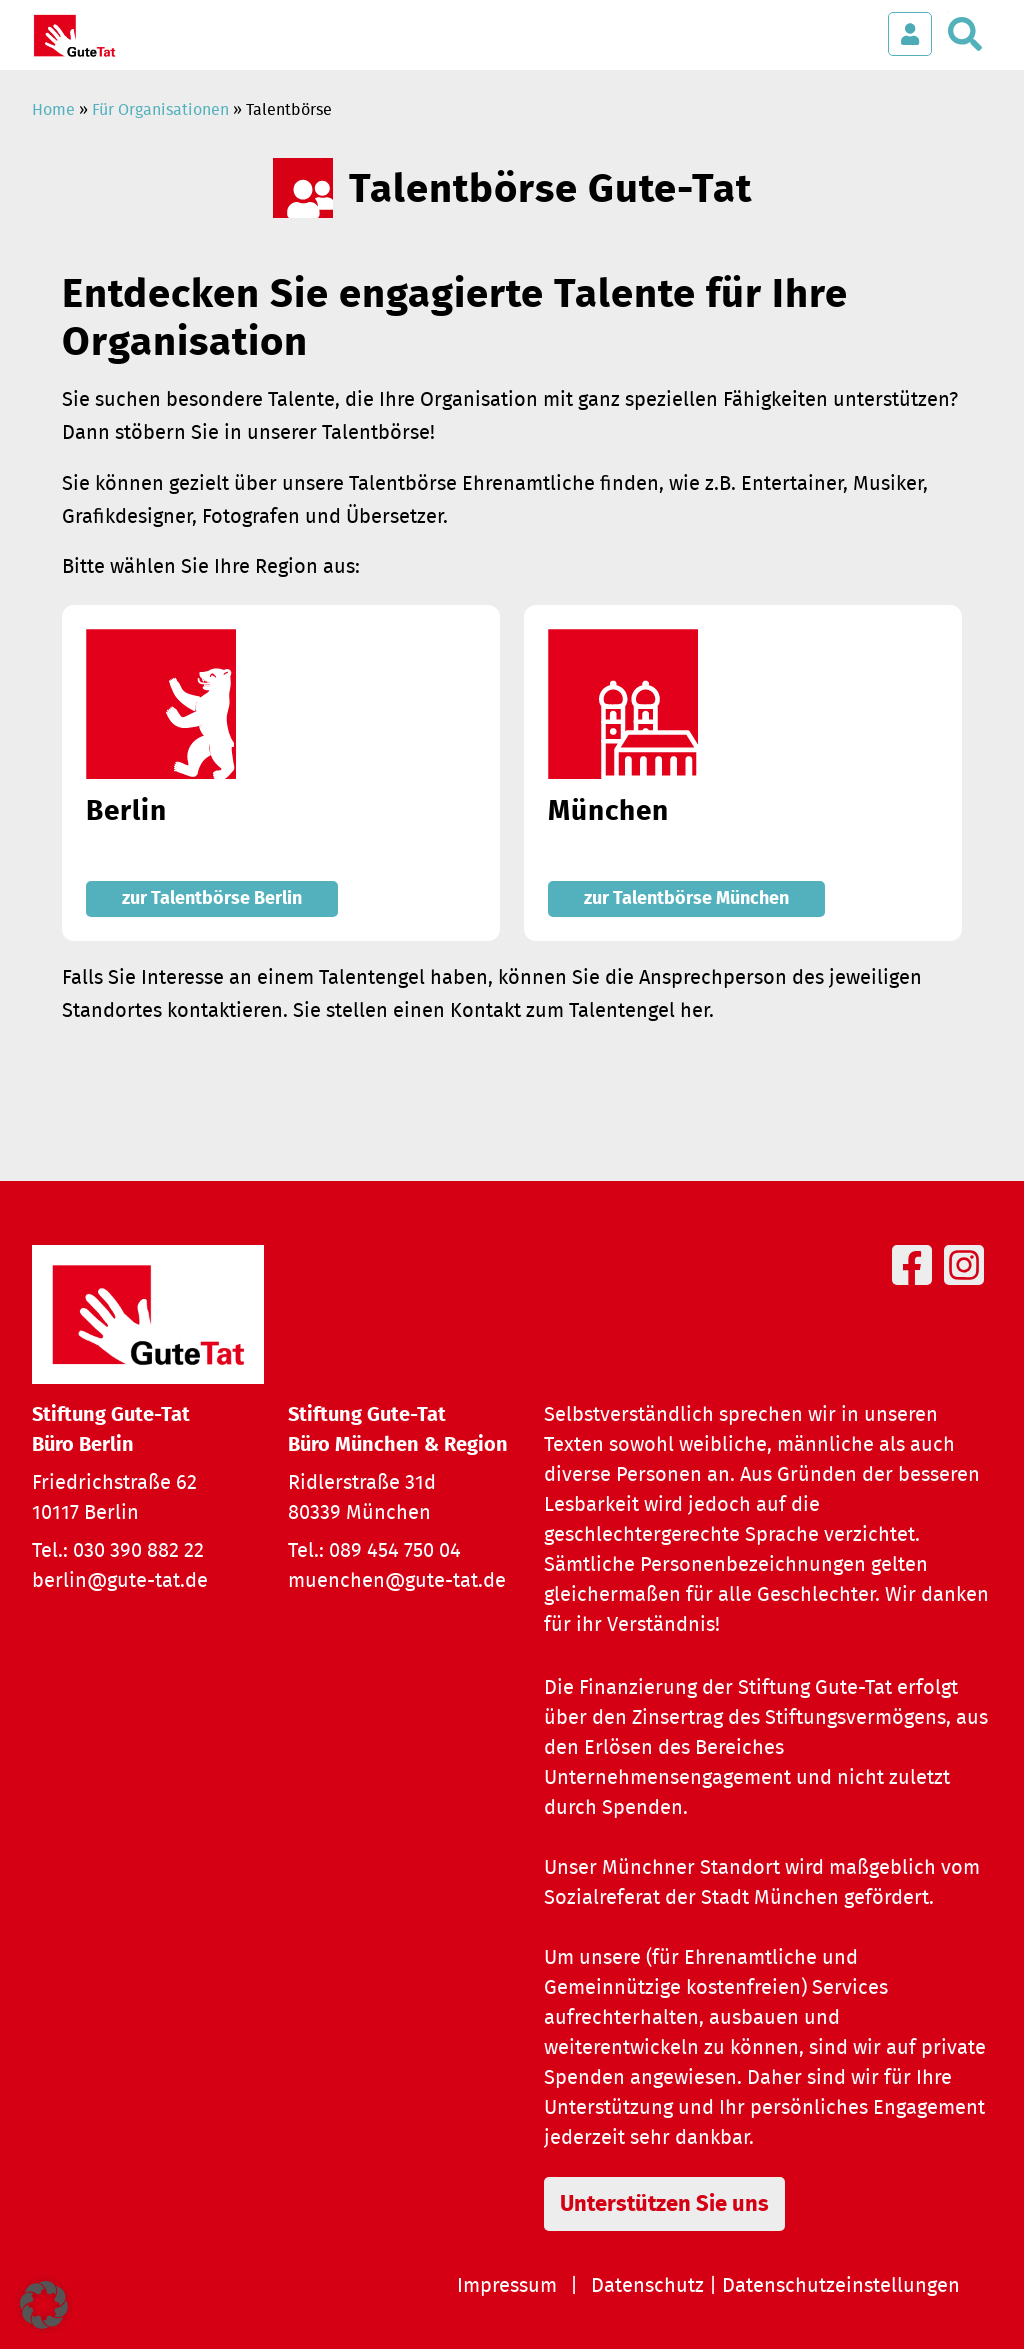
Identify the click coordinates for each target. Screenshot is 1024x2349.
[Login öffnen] (910, 34)
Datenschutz (647, 2286)
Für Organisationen (160, 110)
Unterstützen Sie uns (664, 2204)
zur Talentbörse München (686, 899)
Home (53, 110)
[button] (44, 2305)
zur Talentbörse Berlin (212, 899)
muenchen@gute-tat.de (397, 1581)
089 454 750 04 (395, 1551)
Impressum (507, 2286)
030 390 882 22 (138, 1551)
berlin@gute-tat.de (120, 1581)
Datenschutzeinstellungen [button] (841, 2286)
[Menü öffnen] (849, 24)
